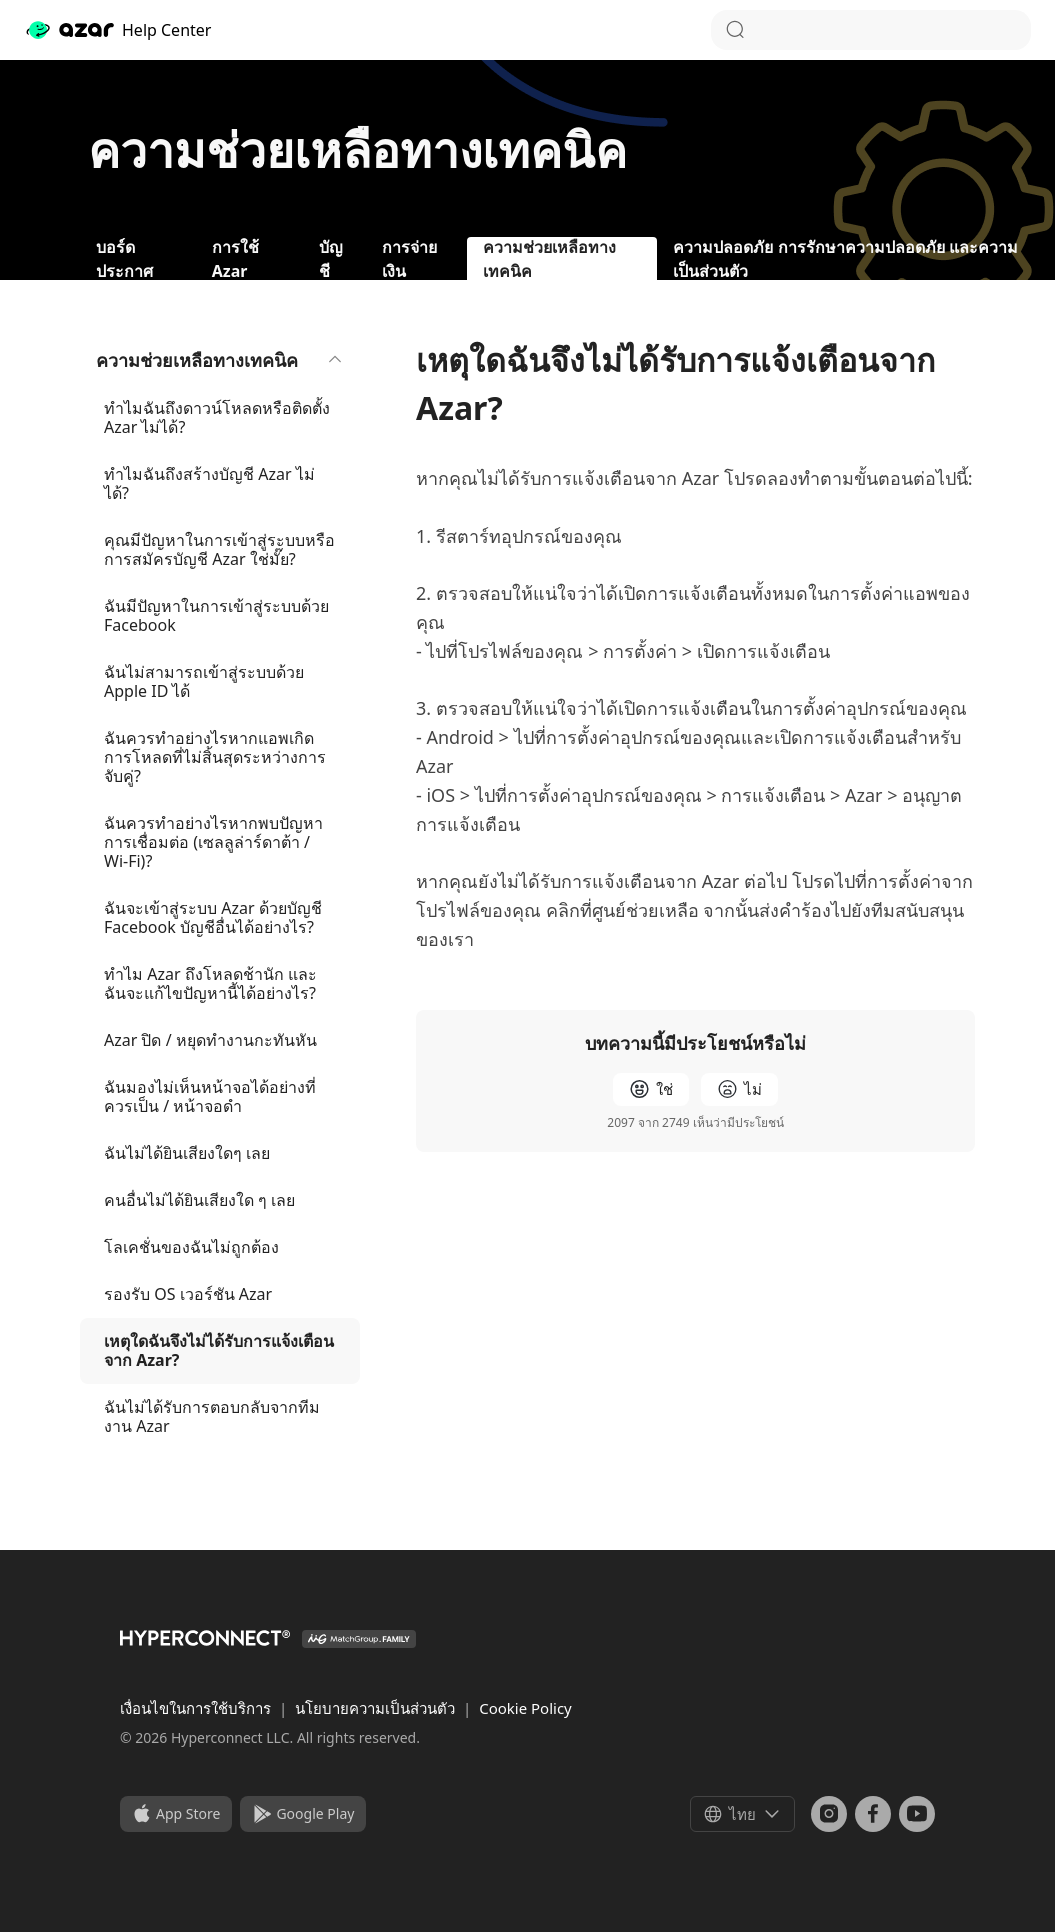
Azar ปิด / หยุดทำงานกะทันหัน (210, 1040)
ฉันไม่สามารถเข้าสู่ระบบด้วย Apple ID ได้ (204, 681)
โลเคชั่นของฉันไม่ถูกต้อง (191, 1247)
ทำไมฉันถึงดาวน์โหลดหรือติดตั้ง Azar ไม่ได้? (217, 417)
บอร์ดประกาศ (124, 258)
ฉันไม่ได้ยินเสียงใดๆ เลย (187, 1153)
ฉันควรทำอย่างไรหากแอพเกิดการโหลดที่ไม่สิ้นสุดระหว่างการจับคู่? (215, 757)
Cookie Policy (525, 1708)
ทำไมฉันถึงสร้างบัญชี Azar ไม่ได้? (209, 483)
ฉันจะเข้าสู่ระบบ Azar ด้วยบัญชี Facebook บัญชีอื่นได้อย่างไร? (213, 917)
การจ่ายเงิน (409, 258)
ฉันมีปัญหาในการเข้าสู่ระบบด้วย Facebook (216, 615)
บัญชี (331, 258)
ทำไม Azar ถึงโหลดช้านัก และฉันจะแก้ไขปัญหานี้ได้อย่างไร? (210, 983)
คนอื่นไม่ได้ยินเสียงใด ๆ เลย (199, 1200)
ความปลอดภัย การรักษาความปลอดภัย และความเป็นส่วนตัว (845, 258)
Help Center (117, 30)
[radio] (651, 1089)
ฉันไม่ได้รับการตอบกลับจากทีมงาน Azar (212, 1416)
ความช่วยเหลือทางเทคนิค (220, 360)
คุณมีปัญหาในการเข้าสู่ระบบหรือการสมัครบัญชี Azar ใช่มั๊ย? (219, 549)
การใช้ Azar (235, 258)
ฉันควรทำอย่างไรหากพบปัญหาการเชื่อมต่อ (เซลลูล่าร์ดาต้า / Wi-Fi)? (213, 842)
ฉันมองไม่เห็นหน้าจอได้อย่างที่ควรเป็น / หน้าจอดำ (210, 1096)
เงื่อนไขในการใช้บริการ (197, 1708)
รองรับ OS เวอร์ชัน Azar (188, 1294)
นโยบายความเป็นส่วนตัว (377, 1708)
